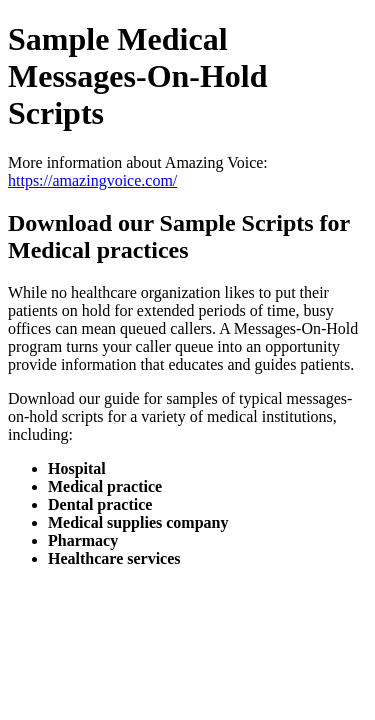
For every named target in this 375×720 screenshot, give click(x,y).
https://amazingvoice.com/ (92, 180)
